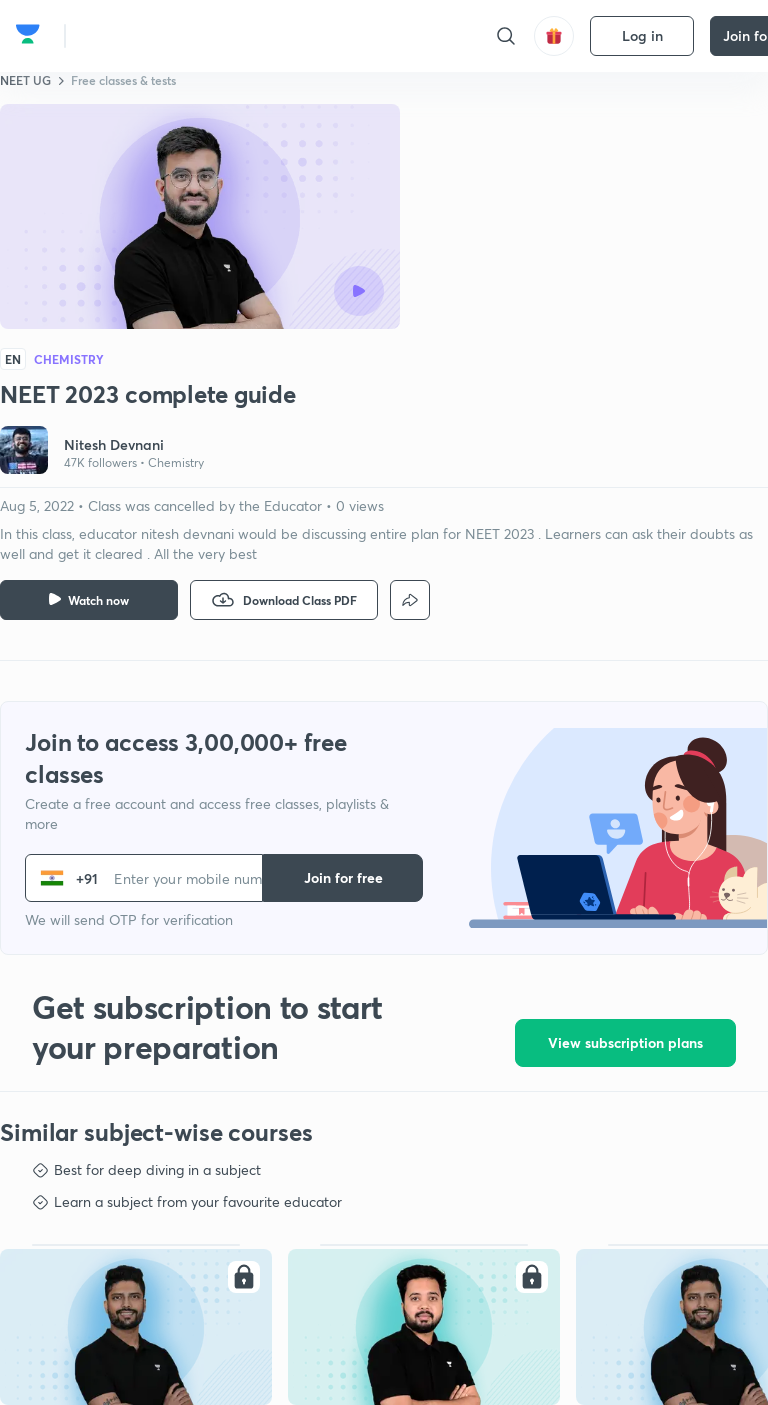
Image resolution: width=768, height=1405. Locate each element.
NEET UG (25, 80)
